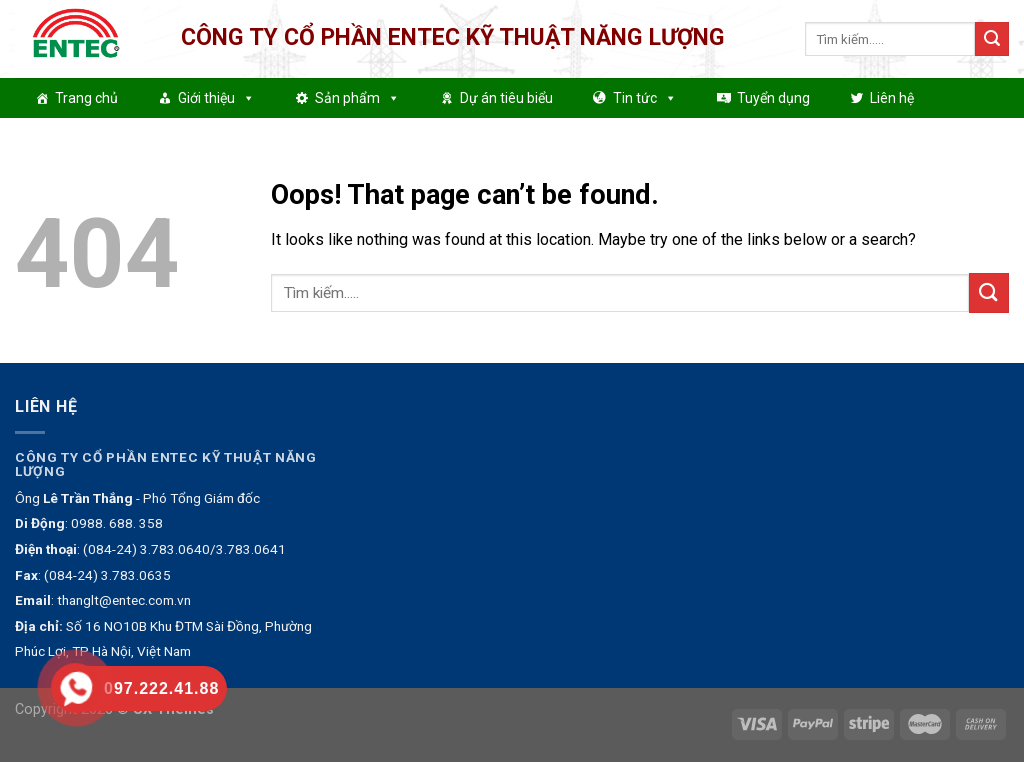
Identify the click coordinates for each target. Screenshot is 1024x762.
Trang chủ (86, 98)
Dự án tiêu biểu (506, 98)
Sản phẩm (357, 98)
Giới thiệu (216, 98)
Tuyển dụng (773, 98)
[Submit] (992, 39)
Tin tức (645, 98)
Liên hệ (892, 98)
